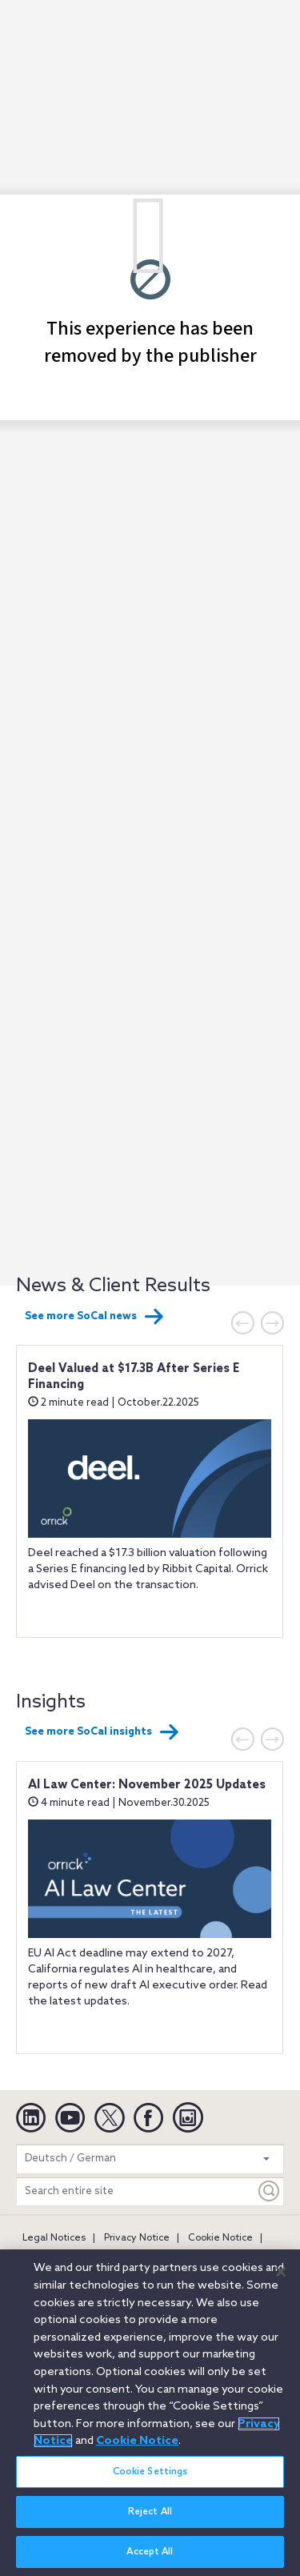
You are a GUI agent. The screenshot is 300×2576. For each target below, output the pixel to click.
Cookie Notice (220, 2238)
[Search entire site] (136, 2191)
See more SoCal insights (102, 1732)
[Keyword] (269, 2191)
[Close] (280, 2271)
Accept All (149, 2552)
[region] (150, 2412)
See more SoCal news (94, 1316)
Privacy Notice (137, 2238)
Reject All (150, 2512)
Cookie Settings (150, 2472)
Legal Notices (54, 2238)
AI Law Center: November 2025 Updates (147, 1785)
